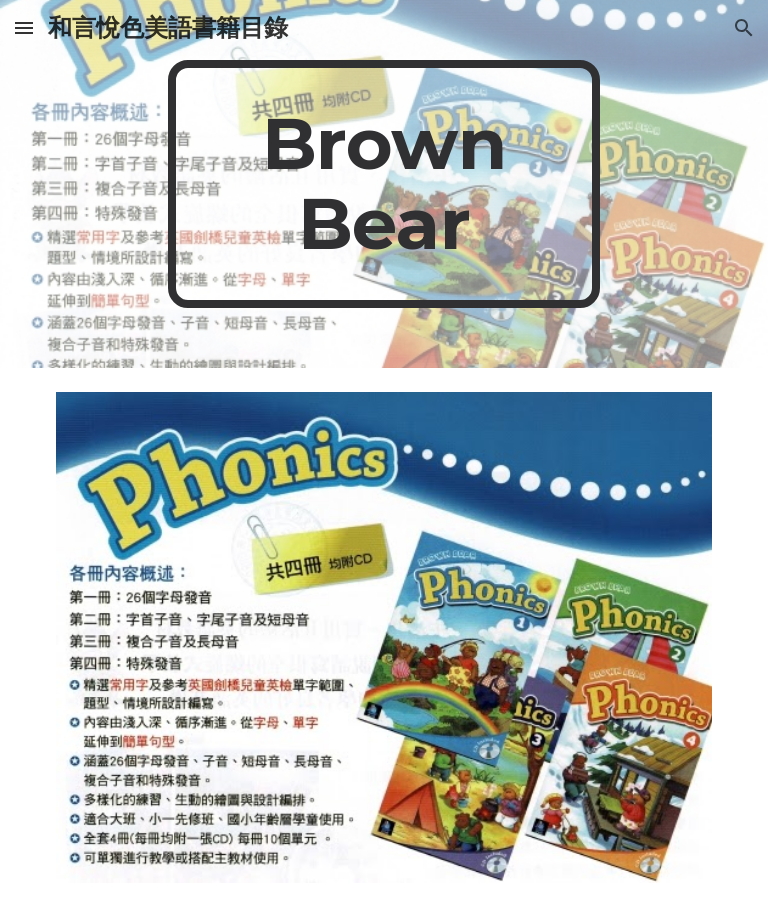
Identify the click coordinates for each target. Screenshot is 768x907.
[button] (24, 27)
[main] (383, 184)
